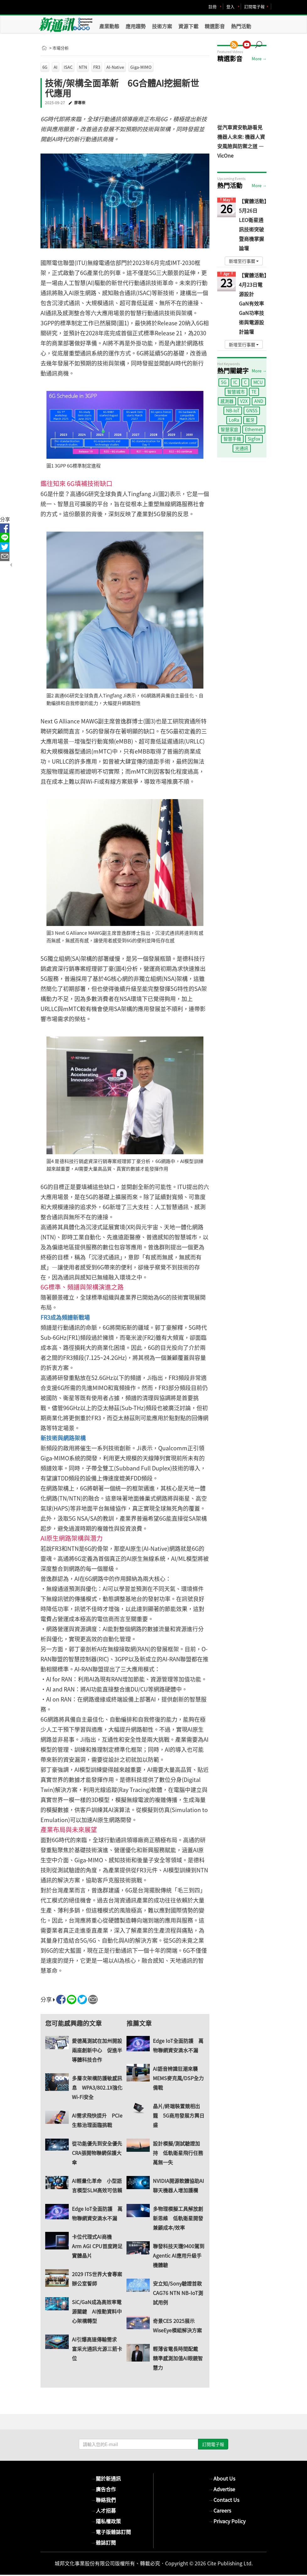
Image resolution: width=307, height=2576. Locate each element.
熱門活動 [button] (241, 26)
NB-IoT (233, 410)
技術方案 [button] (162, 26)
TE (253, 391)
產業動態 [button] (109, 26)
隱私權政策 (106, 2521)
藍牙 (250, 420)
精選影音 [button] (215, 26)
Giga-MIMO (141, 67)
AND (258, 401)
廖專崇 (79, 103)
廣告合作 (103, 2489)
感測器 (227, 401)
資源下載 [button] (188, 26)
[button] (261, 41)
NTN (83, 67)
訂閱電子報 (254, 6)
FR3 (96, 67)
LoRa (234, 420)
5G (224, 382)
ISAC (68, 67)
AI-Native (115, 67)
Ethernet (254, 429)
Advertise (221, 2489)
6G (44, 67)
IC (235, 382)
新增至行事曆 (244, 261)
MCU (258, 382)
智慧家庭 (229, 429)
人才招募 (103, 2510)
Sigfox (254, 439)
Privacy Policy (226, 2521)
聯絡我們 (103, 2499)
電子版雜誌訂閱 (111, 2531)
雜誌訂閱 (103, 2542)
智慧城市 (236, 391)
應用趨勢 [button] (136, 26)
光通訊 (241, 448)
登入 (230, 6)
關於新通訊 (106, 2478)
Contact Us (223, 2499)
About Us (221, 2478)
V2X (244, 401)
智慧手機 (232, 439)
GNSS (251, 410)
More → (259, 59)
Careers (219, 2510)
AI (55, 67)
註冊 (212, 6)
